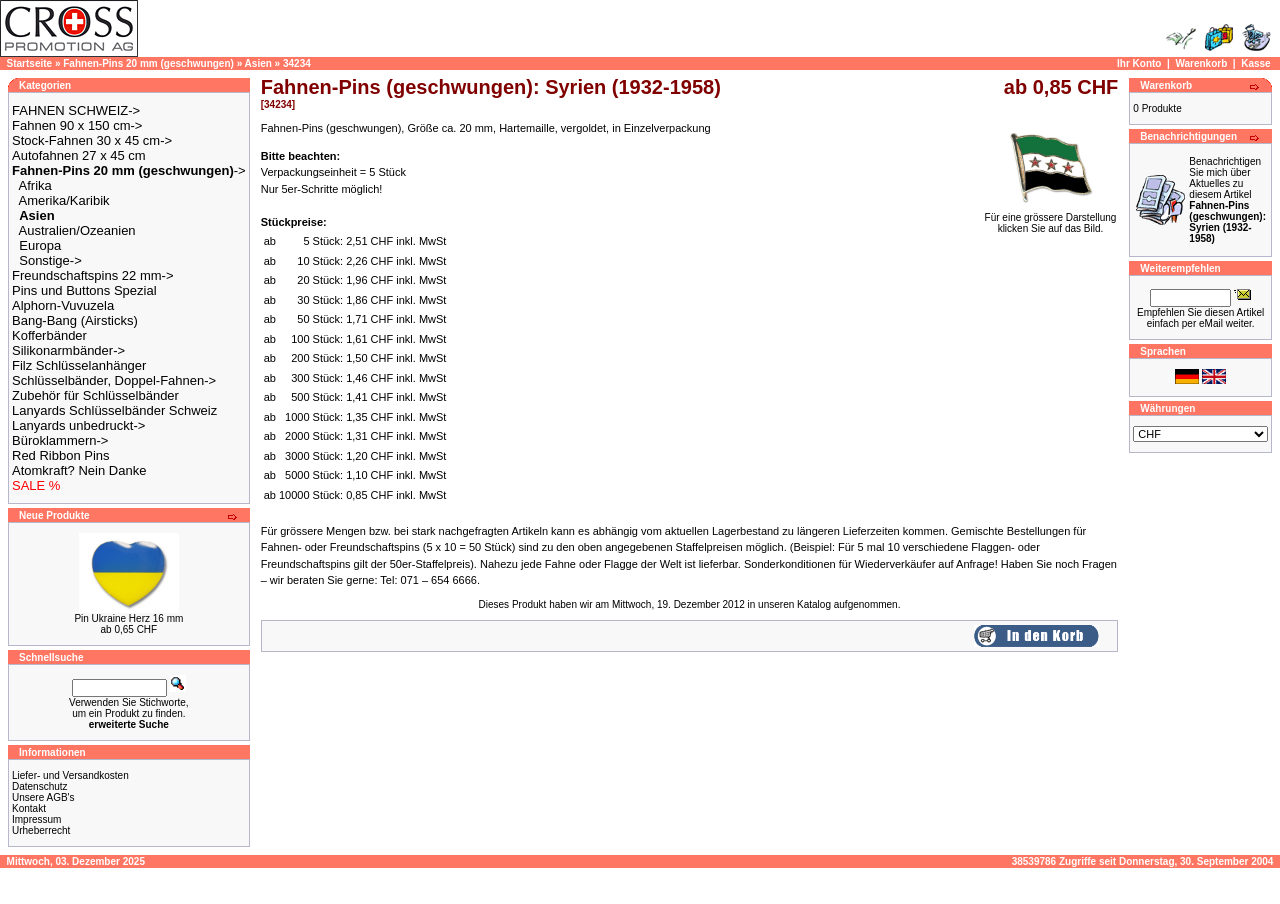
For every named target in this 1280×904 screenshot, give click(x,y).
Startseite (30, 63)
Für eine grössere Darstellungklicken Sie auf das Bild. (1051, 218)
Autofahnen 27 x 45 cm (79, 155)
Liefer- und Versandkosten (70, 775)
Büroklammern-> (60, 440)
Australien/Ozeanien (77, 230)
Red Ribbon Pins (61, 455)
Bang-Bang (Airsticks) (75, 320)
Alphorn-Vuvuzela (63, 305)
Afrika (35, 185)
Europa (40, 245)
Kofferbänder (49, 335)
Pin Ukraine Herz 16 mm (128, 618)
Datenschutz (40, 786)
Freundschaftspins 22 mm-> (92, 275)
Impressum (36, 819)
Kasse (1255, 63)
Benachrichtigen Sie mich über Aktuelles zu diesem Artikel (1227, 200)
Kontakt (29, 808)
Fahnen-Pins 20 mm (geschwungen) (148, 63)
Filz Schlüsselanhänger (79, 365)
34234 (297, 63)
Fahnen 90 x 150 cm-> (77, 125)
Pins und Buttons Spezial (84, 290)
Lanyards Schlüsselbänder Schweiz (114, 410)
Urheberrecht (41, 830)
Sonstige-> (50, 260)
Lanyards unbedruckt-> (78, 425)
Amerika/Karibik (64, 200)
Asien (258, 63)
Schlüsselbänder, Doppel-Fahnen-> (114, 380)
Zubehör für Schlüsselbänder (95, 395)
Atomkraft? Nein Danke (79, 470)
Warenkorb (1201, 63)
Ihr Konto (1139, 63)
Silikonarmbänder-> (68, 350)
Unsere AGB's (43, 797)
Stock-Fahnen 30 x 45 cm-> (92, 140)
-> (129, 170)
